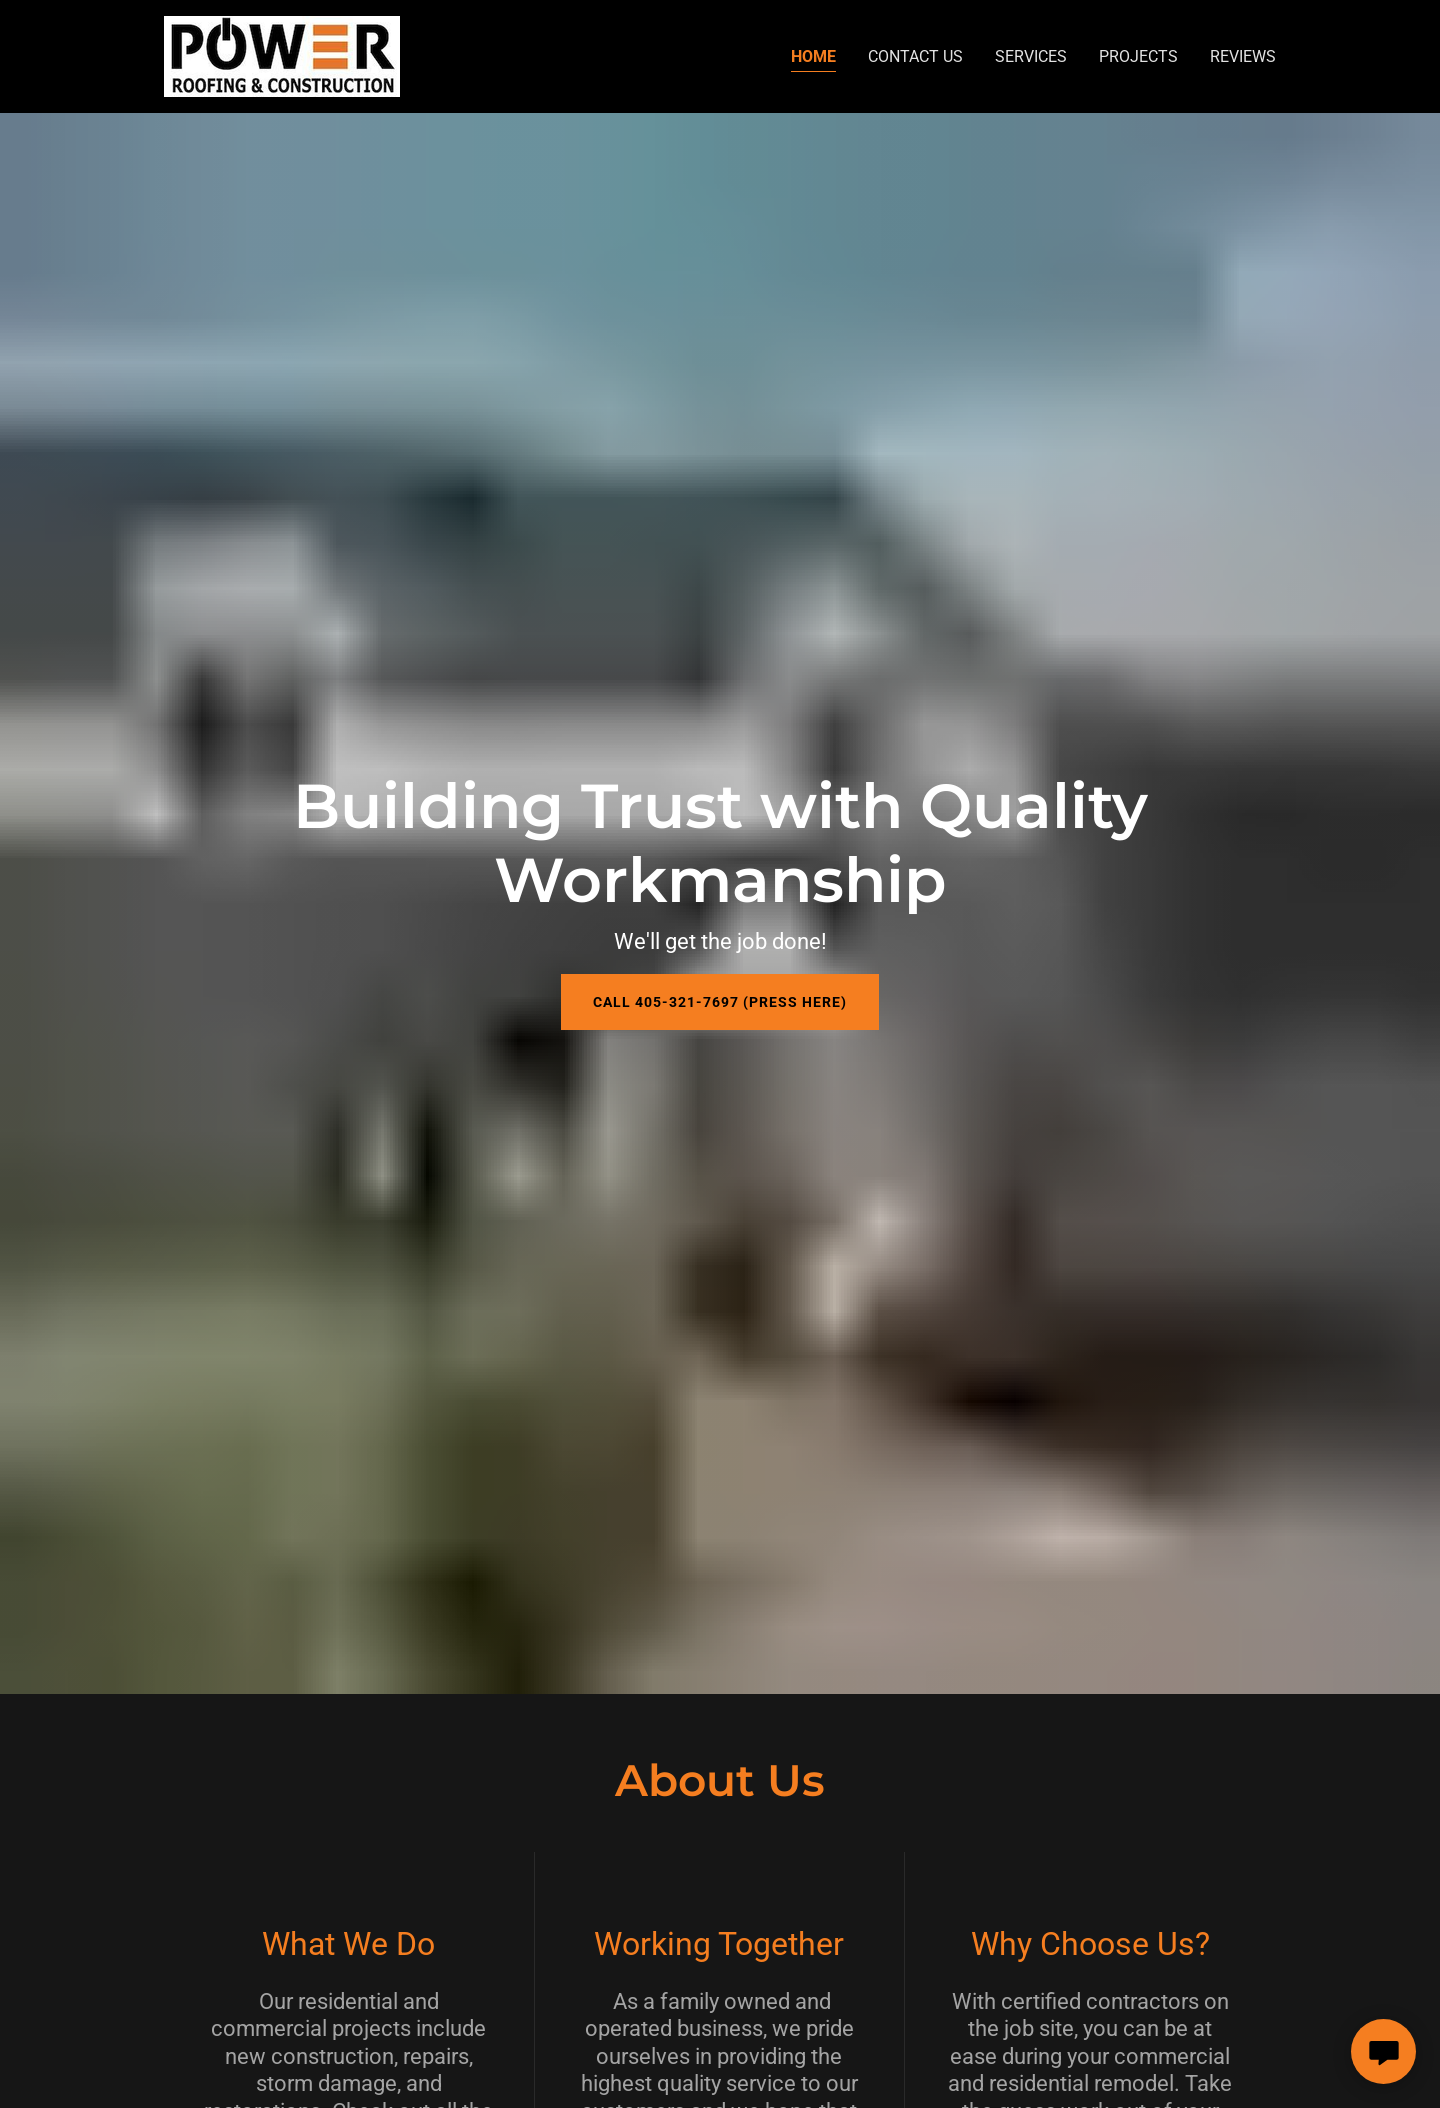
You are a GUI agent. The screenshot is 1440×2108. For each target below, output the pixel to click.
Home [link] (813, 56)
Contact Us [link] (915, 56)
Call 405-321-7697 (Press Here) (720, 1002)
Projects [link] (1138, 56)
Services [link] (1031, 56)
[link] (282, 55)
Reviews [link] (1243, 56)
